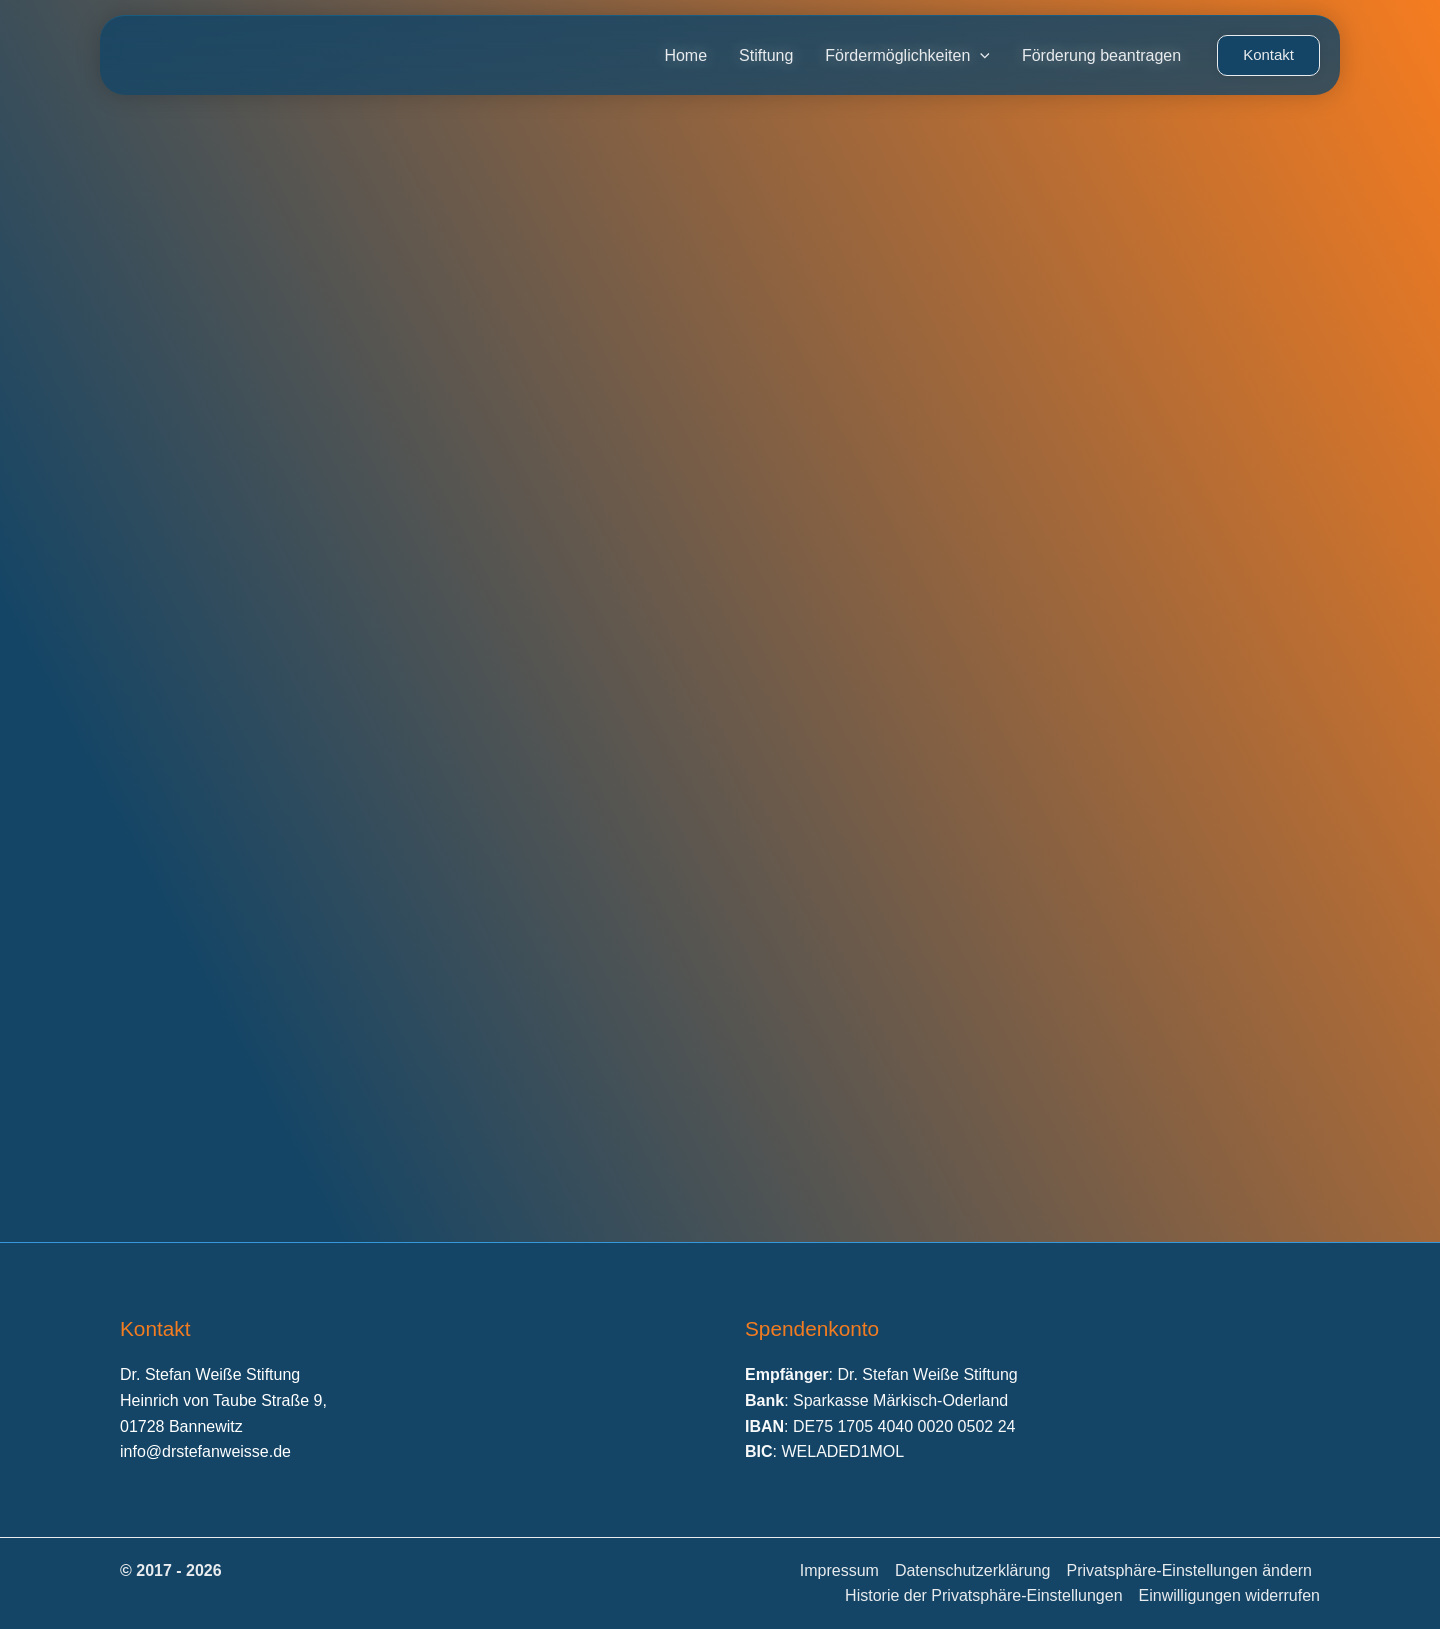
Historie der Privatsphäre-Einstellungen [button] (983, 1595)
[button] (1268, 55)
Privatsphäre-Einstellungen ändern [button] (1189, 1570)
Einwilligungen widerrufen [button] (1229, 1595)
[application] (980, 56)
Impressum (839, 1570)
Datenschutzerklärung (973, 1570)
